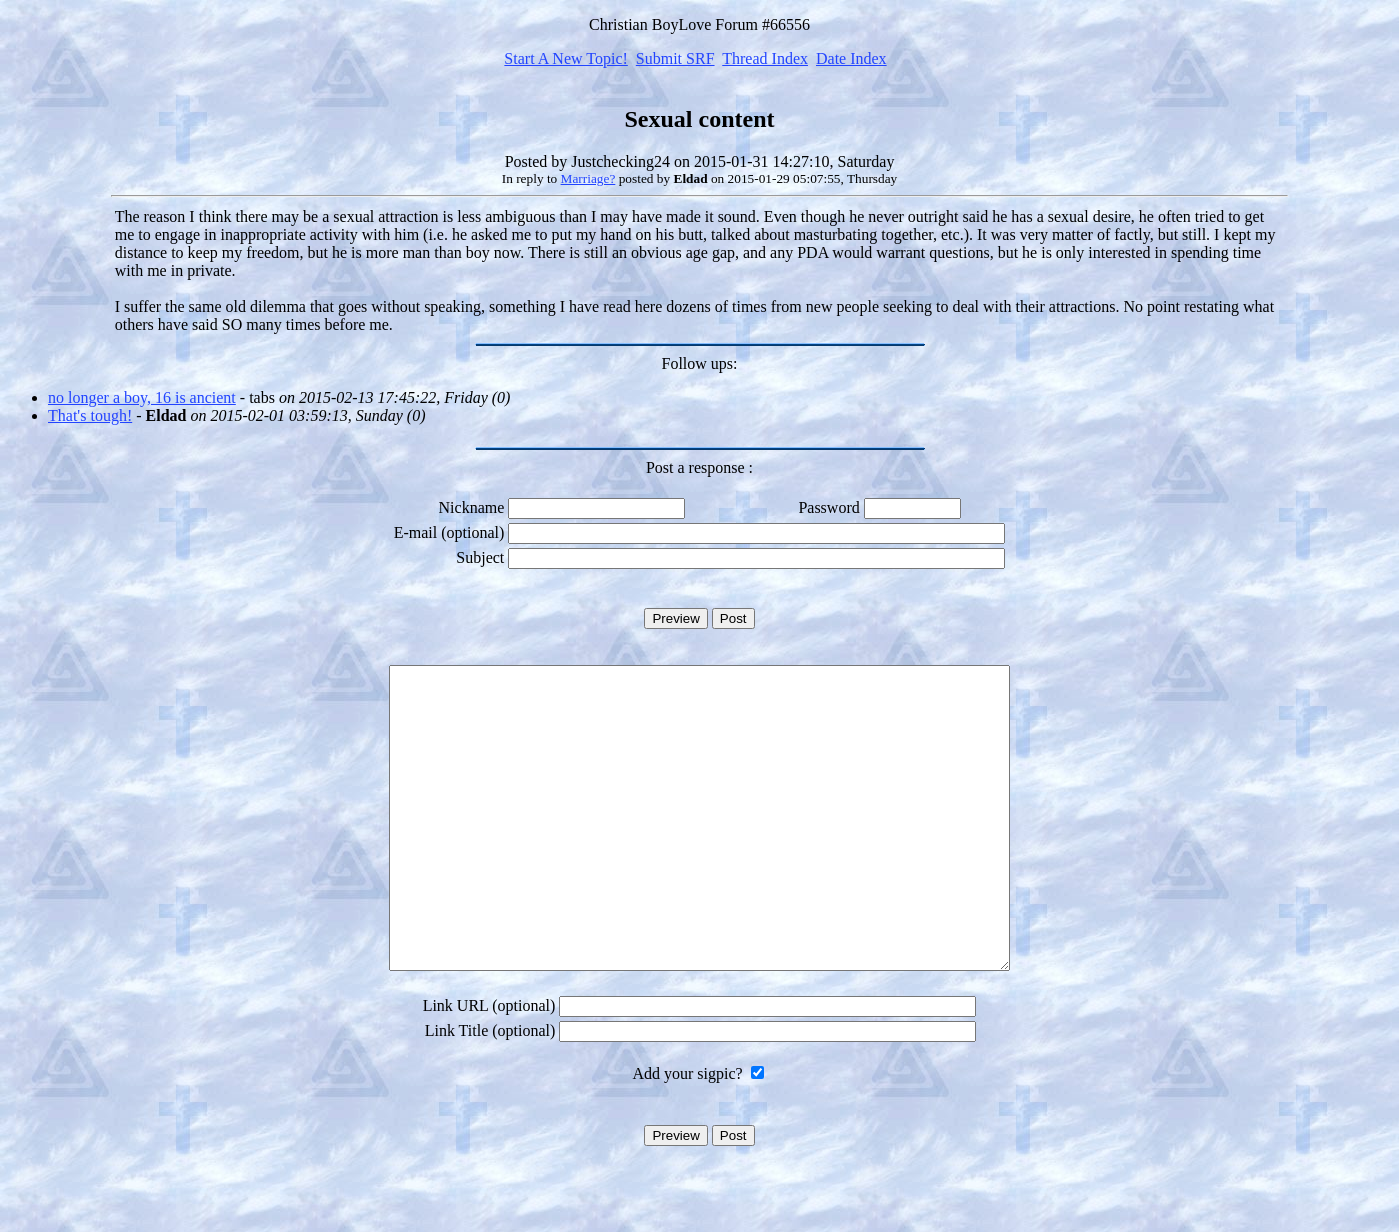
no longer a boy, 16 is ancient (142, 397)
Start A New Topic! (565, 58)
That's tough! (90, 415)
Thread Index (765, 58)
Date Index (851, 58)
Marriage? (588, 178)
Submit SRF (675, 58)
